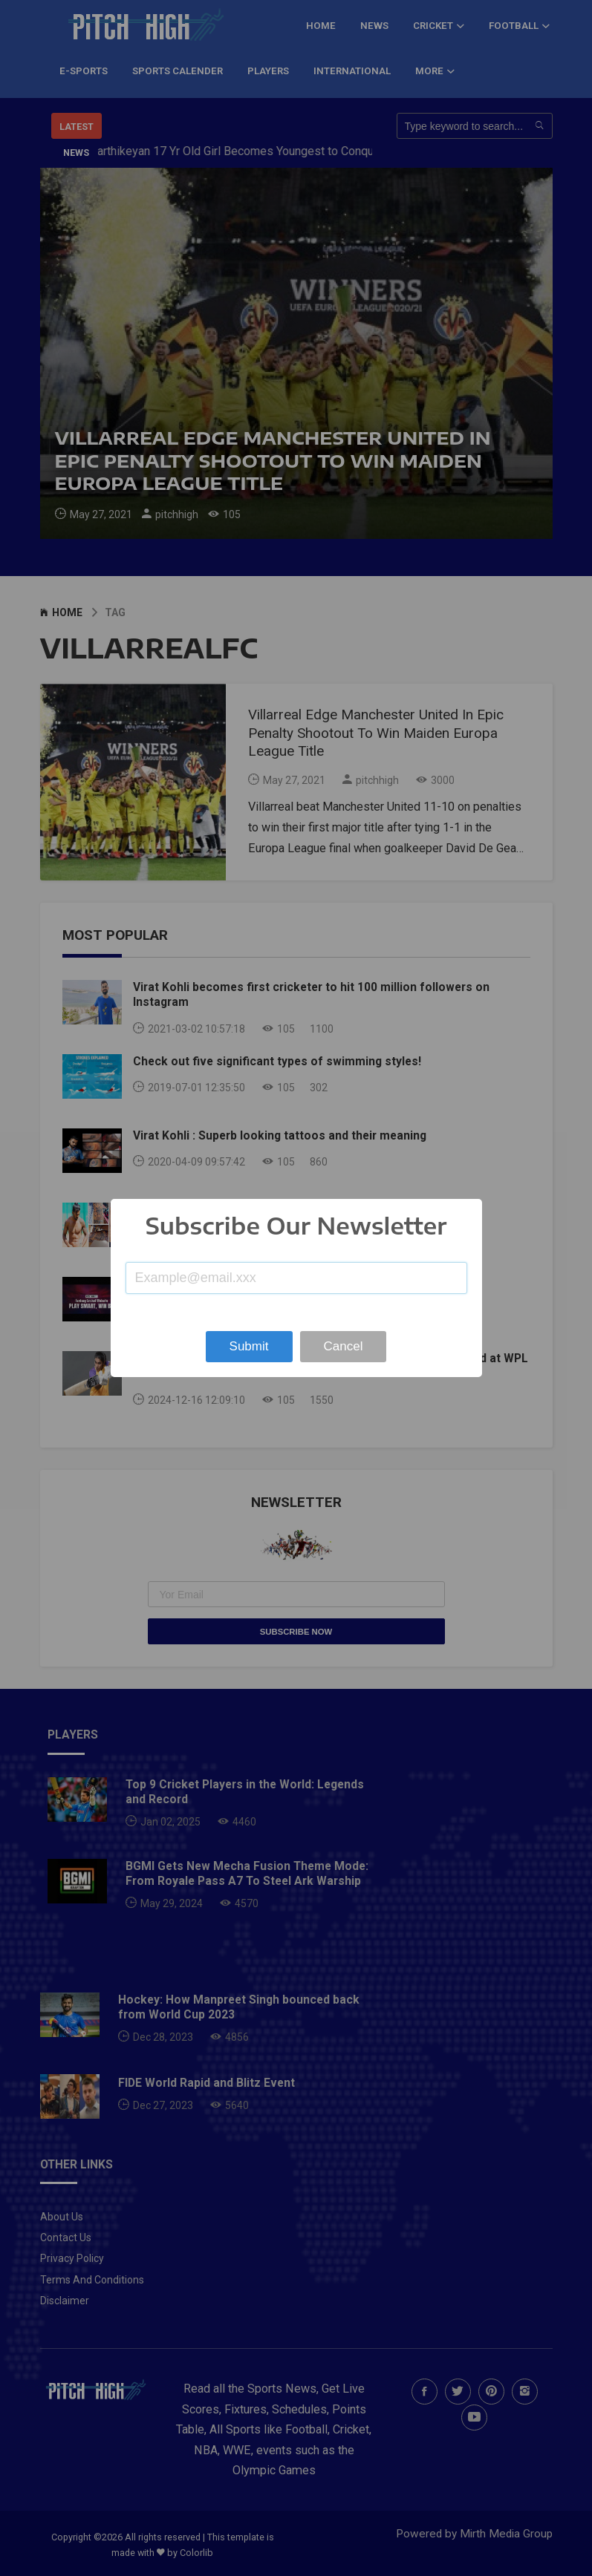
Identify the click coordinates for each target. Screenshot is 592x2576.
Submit (249, 1346)
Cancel (343, 1346)
